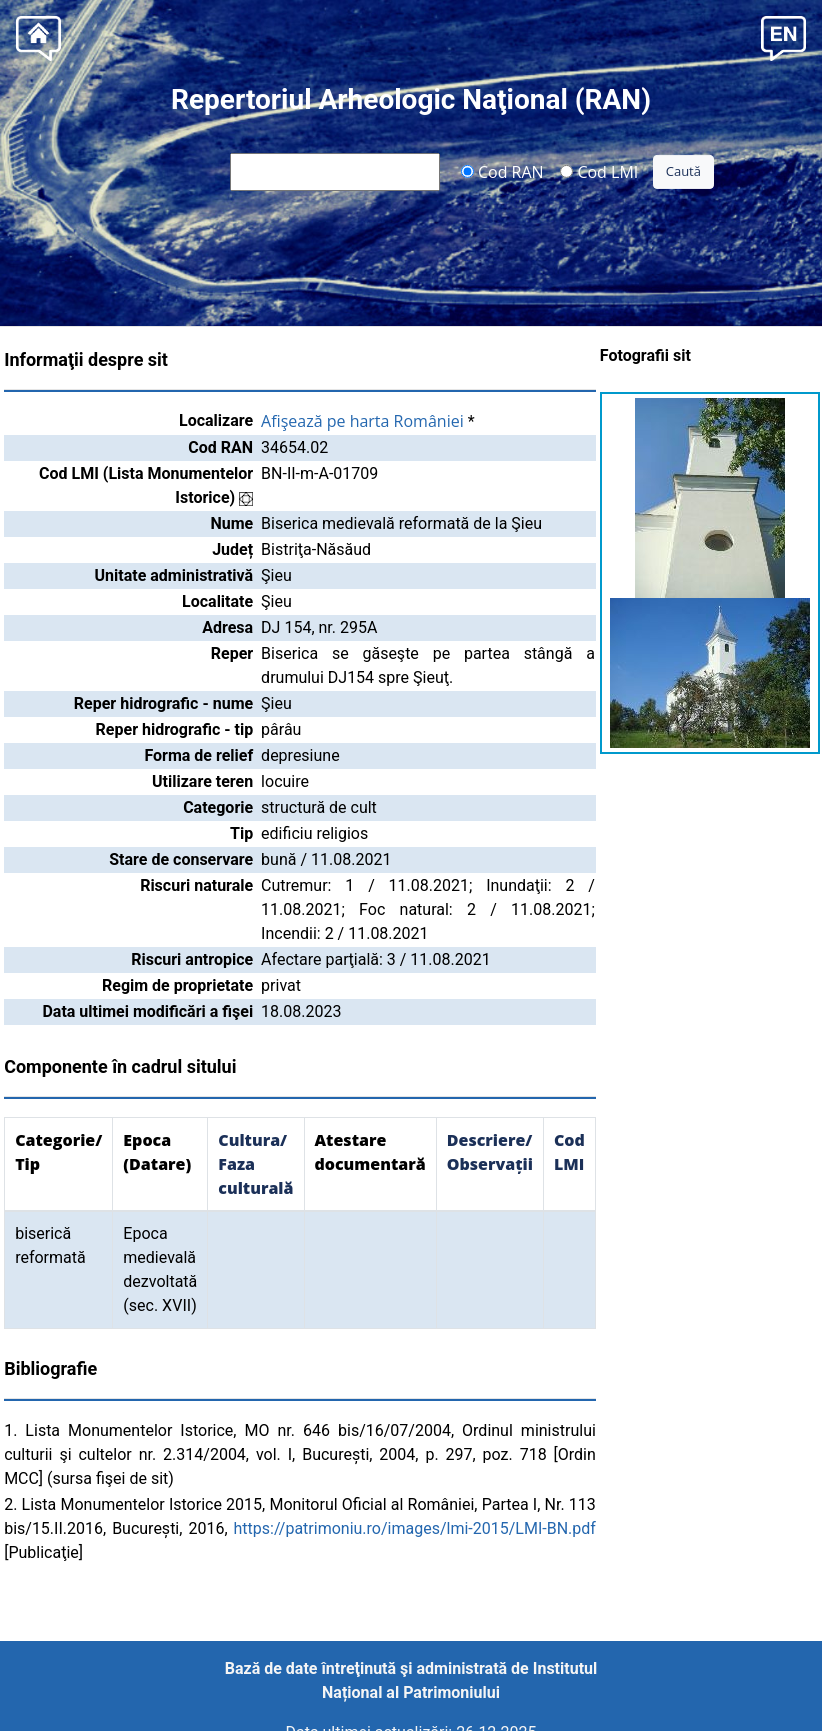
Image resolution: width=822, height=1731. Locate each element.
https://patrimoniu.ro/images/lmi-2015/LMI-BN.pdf (415, 1528)
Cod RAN (502, 171)
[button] (783, 36)
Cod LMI (599, 171)
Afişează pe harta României (362, 421)
